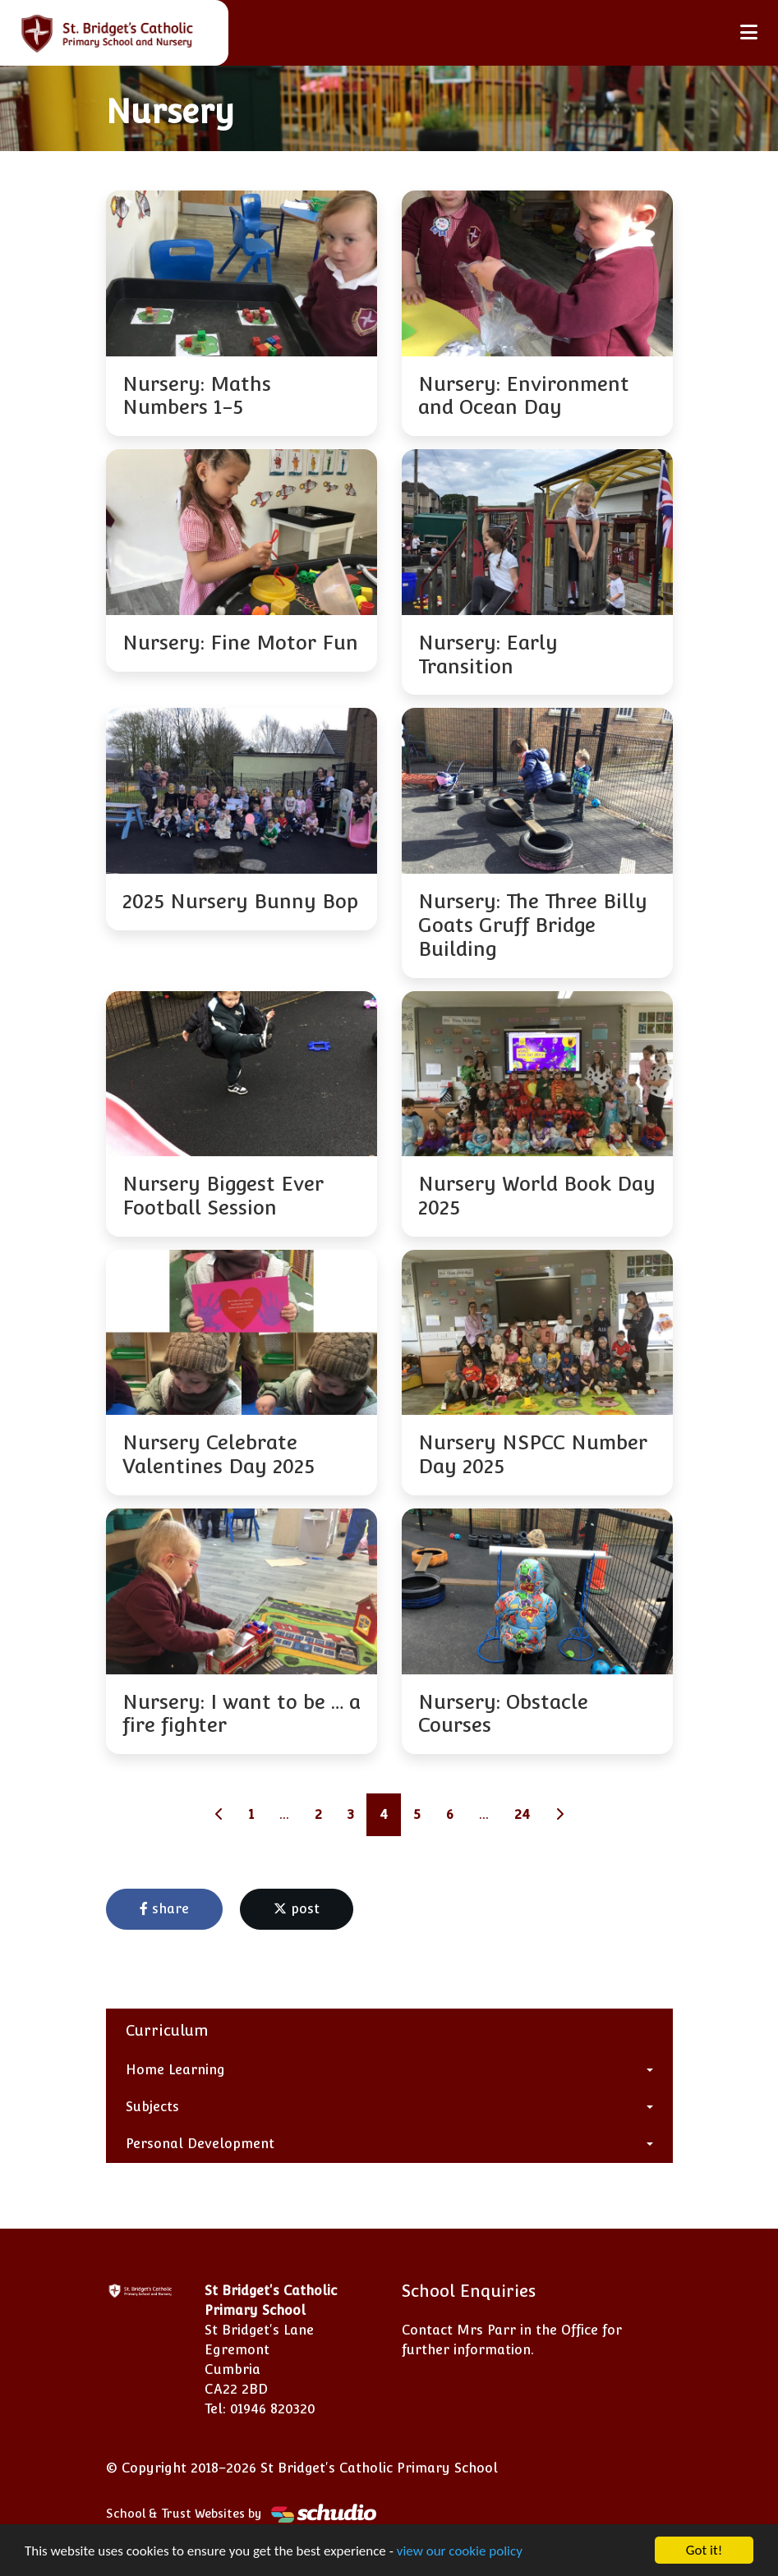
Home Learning (175, 2070)
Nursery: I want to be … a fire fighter (241, 1714)
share (164, 1909)
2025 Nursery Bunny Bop (240, 901)
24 (522, 1814)
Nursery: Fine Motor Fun (240, 642)
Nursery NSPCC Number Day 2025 (532, 1454)
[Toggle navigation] (749, 32)
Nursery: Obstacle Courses (503, 1714)
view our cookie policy (460, 2551)
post (297, 1909)
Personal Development (200, 2143)
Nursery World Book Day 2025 (537, 1195)
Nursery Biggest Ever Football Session (223, 1195)
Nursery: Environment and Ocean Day (523, 396)
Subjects (152, 2107)
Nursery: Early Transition (488, 654)
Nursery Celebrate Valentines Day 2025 (218, 1454)
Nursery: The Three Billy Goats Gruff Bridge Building (532, 925)
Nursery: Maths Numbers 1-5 (196, 396)
